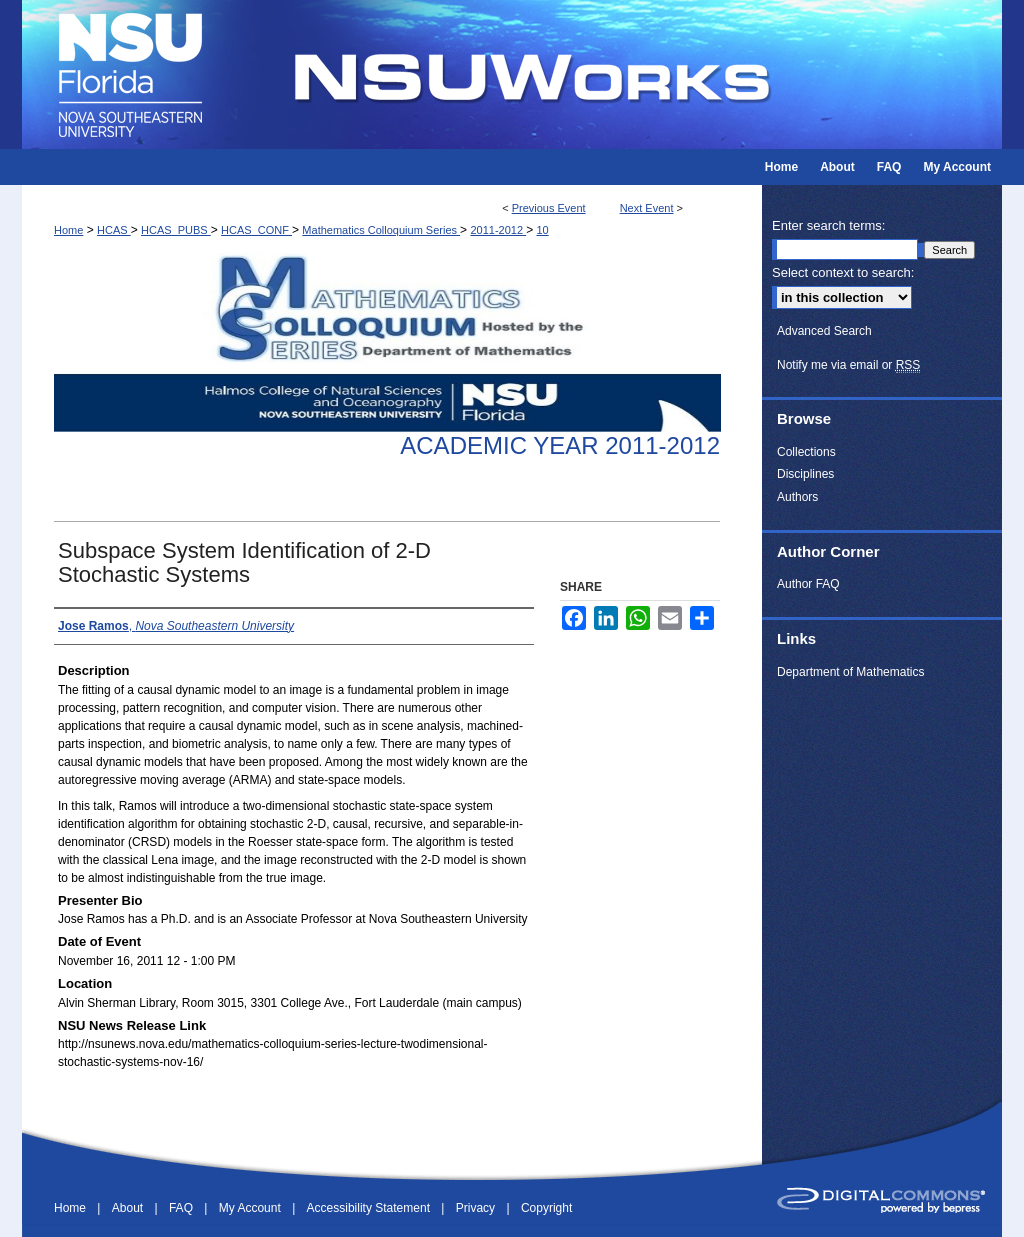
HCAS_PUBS (176, 230)
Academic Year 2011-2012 (560, 445)
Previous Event (549, 208)
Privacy (477, 1208)
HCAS (114, 230)
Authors (797, 497)
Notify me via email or (848, 365)
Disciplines (805, 474)
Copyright (546, 1208)
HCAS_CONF (256, 230)
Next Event (647, 208)
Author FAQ (808, 584)
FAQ (182, 1208)
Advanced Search (824, 331)
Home (68, 230)
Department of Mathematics (850, 672)
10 (542, 230)
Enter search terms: (828, 225)
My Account (251, 1208)
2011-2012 (498, 230)
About (129, 1208)
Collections (806, 452)
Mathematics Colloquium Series (381, 230)
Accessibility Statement (370, 1208)
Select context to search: (843, 272)
